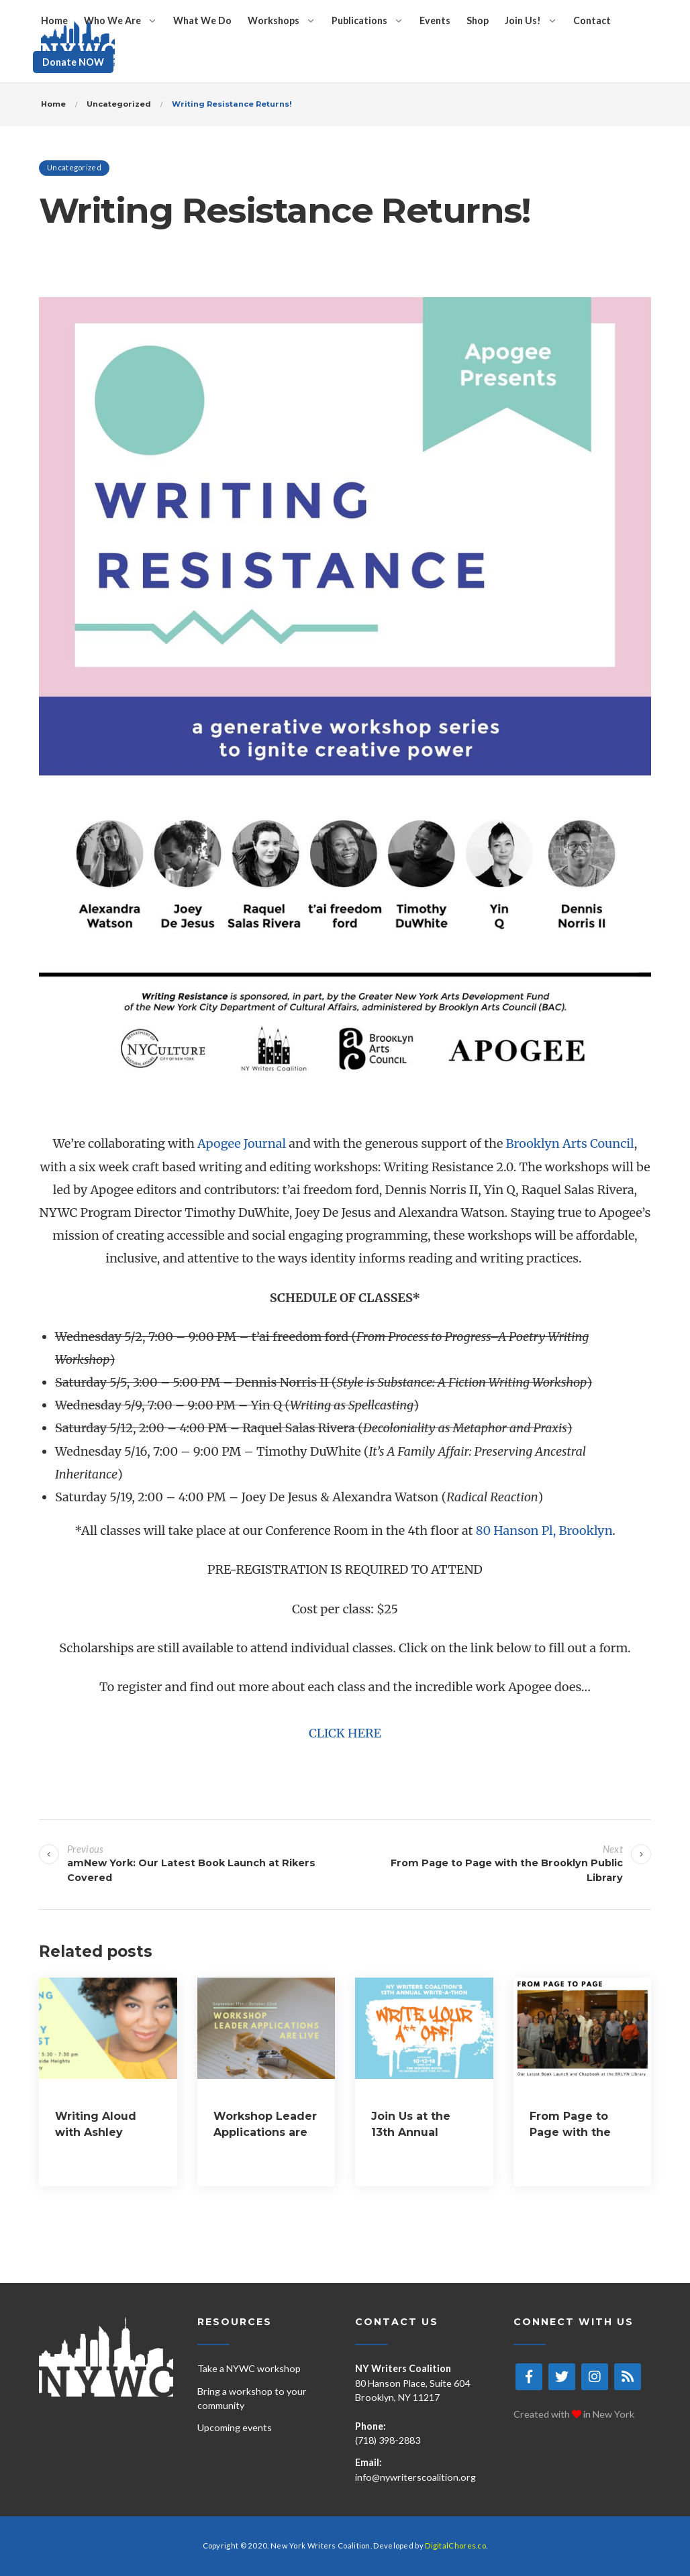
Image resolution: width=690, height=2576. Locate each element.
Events (435, 20)
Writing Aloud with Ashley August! (95, 2132)
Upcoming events (234, 2427)
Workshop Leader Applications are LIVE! (265, 2132)
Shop (477, 20)
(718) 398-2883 (387, 2440)
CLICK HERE (345, 1733)
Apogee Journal (241, 1143)
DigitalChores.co (455, 2545)
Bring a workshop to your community (252, 2398)
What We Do (202, 20)
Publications (359, 20)
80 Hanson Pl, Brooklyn (544, 1530)
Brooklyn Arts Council (570, 1143)
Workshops (273, 20)
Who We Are (112, 20)
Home (54, 20)
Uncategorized (74, 167)
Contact (592, 20)
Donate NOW (73, 62)
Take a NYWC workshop (249, 2368)
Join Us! (523, 20)
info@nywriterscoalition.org (415, 2477)
